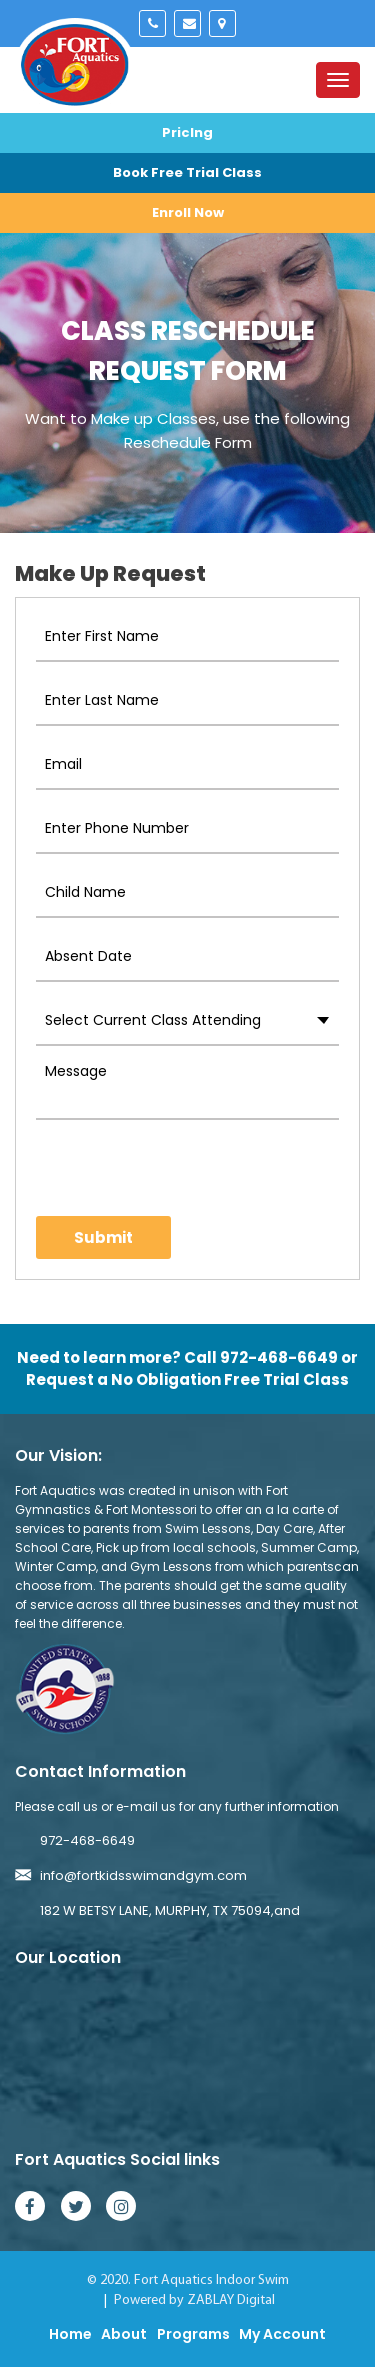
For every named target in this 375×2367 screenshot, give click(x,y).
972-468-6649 (152, 23)
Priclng (187, 132)
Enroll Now (188, 212)
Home (70, 2334)
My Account (282, 2334)
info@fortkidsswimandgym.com (187, 23)
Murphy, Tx (222, 23)
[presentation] (153, 1168)
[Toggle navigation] (338, 80)
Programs (193, 2334)
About (124, 2334)
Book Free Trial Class (187, 172)
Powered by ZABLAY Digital (194, 2300)
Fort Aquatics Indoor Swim (211, 2280)
